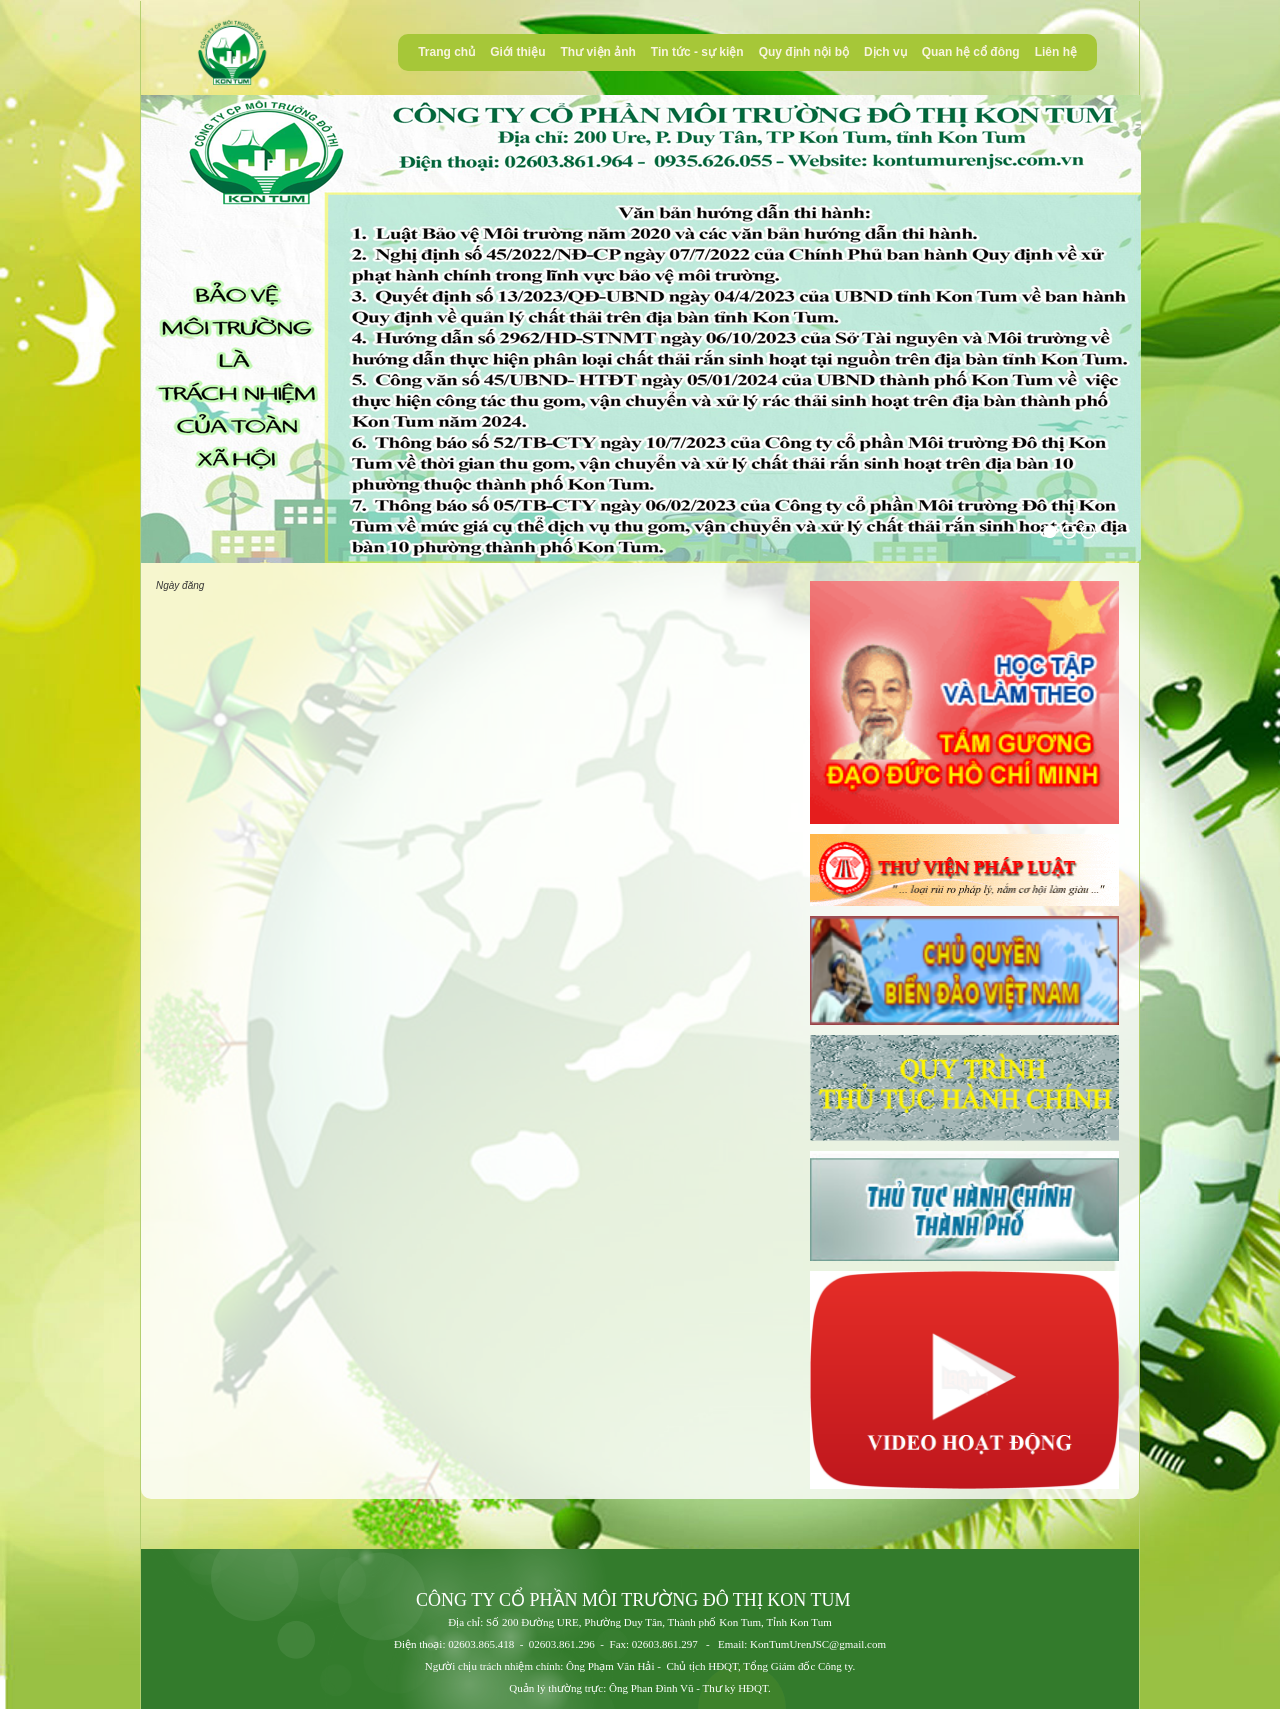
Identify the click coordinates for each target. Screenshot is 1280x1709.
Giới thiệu (517, 52)
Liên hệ (1056, 52)
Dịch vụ (885, 52)
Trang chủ (446, 52)
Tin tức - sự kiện (697, 52)
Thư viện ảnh (598, 52)
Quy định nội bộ (804, 52)
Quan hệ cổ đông (971, 52)
